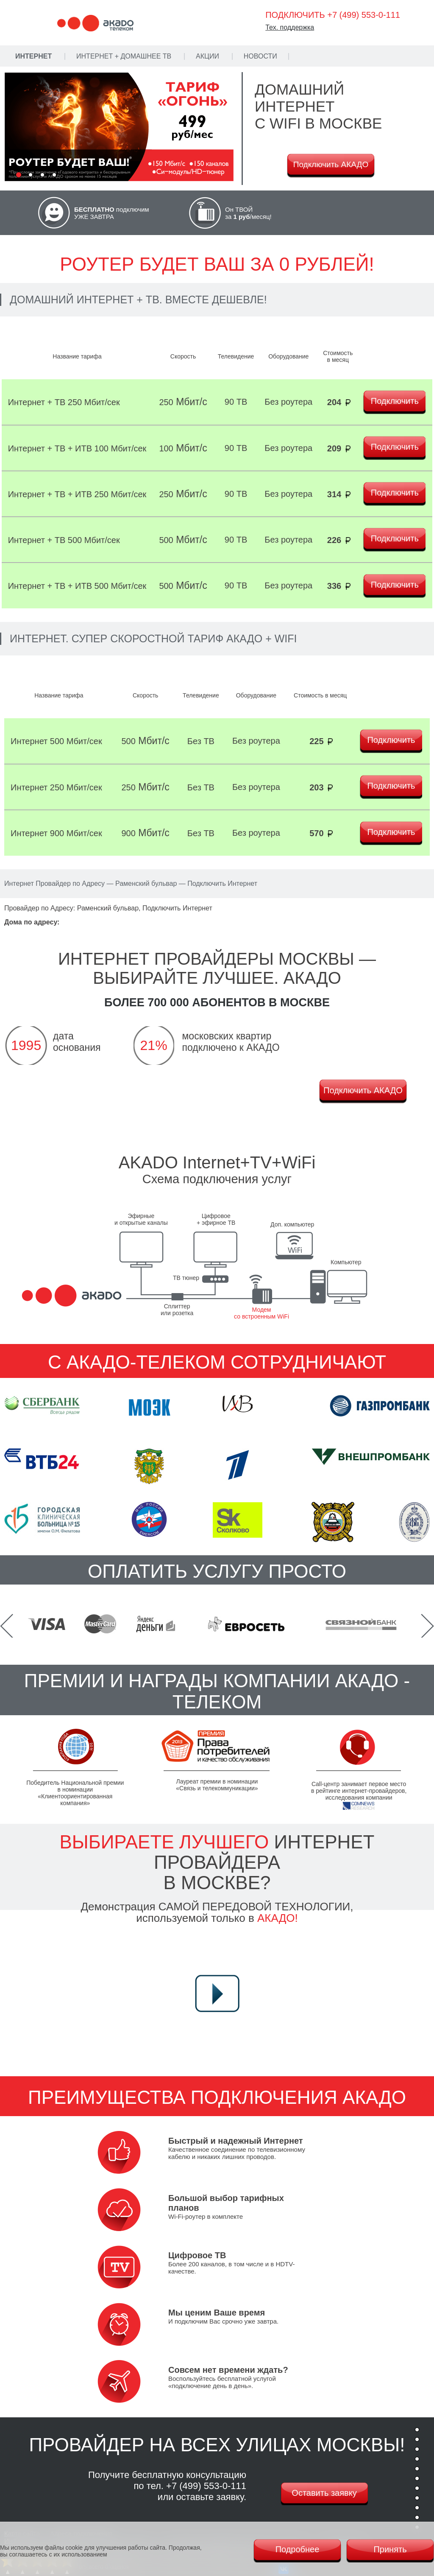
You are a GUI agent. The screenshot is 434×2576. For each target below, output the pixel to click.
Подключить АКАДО (330, 164)
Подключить (395, 401)
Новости (260, 56)
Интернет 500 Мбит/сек (56, 741)
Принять (389, 2549)
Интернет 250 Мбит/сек (56, 787)
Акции (207, 56)
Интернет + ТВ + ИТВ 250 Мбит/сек (77, 494)
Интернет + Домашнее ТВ (123, 56)
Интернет (33, 56)
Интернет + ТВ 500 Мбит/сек (64, 540)
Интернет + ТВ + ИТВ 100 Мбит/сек (77, 448)
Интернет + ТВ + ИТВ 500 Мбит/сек (77, 586)
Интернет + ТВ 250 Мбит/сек (64, 402)
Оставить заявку (324, 2493)
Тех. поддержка (289, 27)
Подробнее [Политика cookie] (297, 2549)
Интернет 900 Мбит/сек (56, 833)
